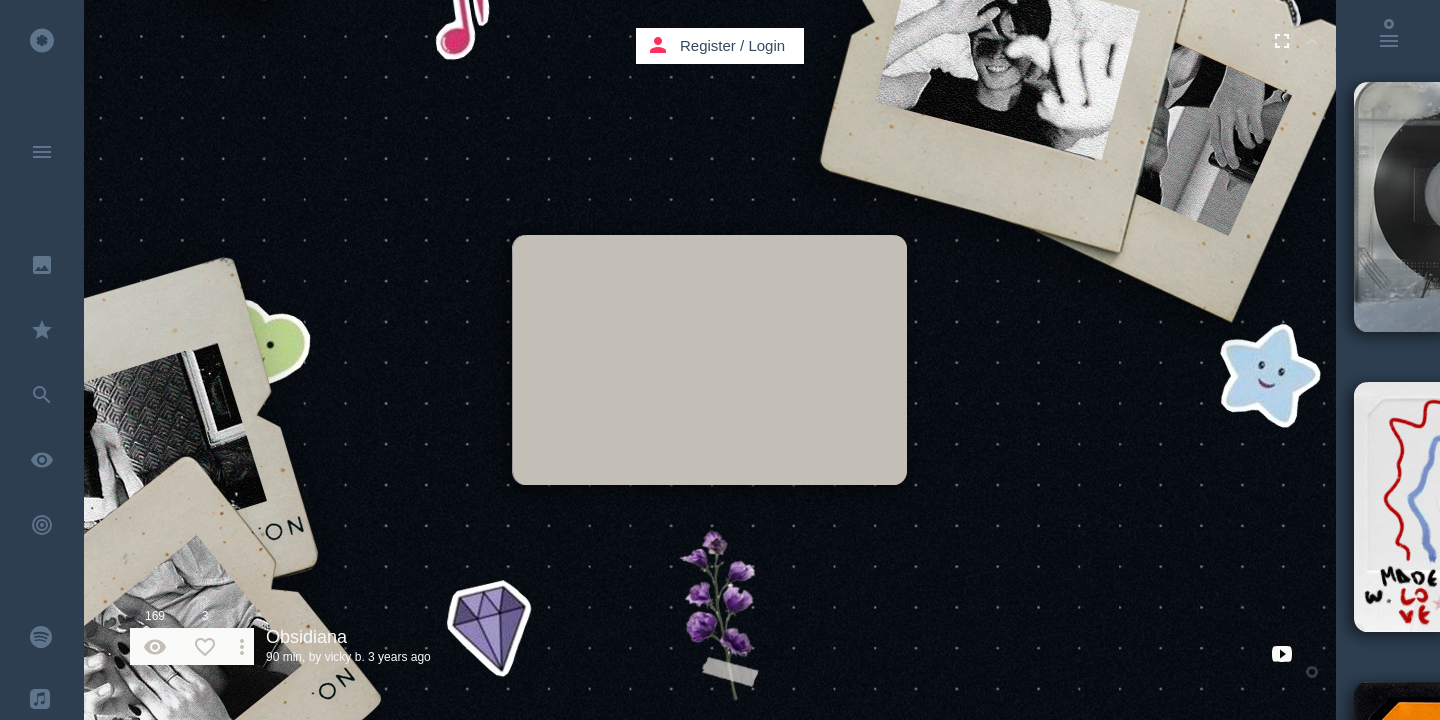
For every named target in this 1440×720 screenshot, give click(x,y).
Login (766, 45)
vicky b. (345, 657)
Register (708, 45)
